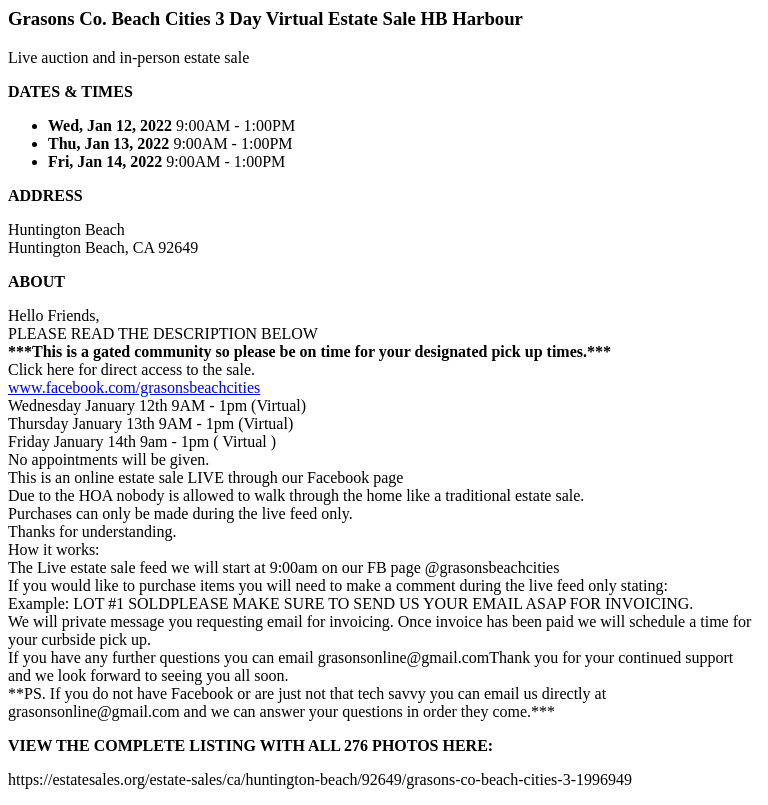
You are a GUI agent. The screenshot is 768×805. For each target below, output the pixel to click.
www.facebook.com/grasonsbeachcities (134, 387)
